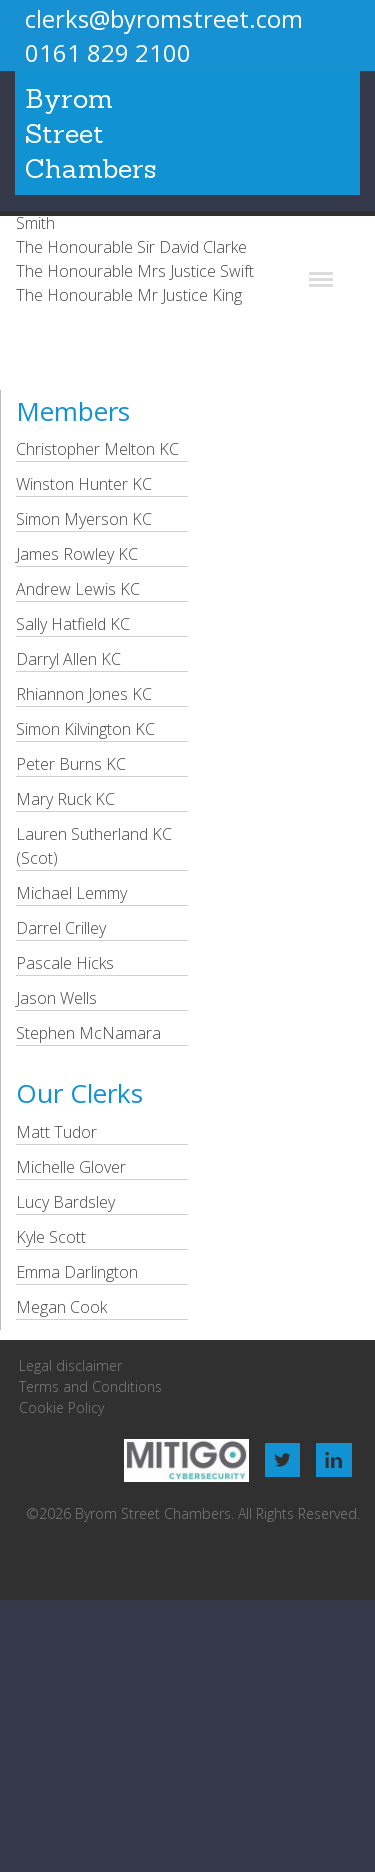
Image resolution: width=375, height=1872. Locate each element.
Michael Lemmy (71, 893)
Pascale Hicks (65, 963)
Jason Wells (56, 998)
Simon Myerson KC (84, 519)
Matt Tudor (56, 1132)
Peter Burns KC (71, 764)
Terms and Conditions (90, 1386)
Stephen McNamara (88, 1033)
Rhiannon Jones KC (84, 694)
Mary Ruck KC (65, 799)
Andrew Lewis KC (78, 589)
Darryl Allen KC (68, 659)
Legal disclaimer (70, 1365)
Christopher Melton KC (97, 449)
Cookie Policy (61, 1407)
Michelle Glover (71, 1167)
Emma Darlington (77, 1272)
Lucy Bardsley (65, 1202)
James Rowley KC (77, 554)
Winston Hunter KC (84, 484)
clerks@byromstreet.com (164, 18)
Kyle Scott (51, 1237)
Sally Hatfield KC (73, 624)
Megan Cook (61, 1307)
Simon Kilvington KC (85, 729)
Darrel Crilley (61, 928)
